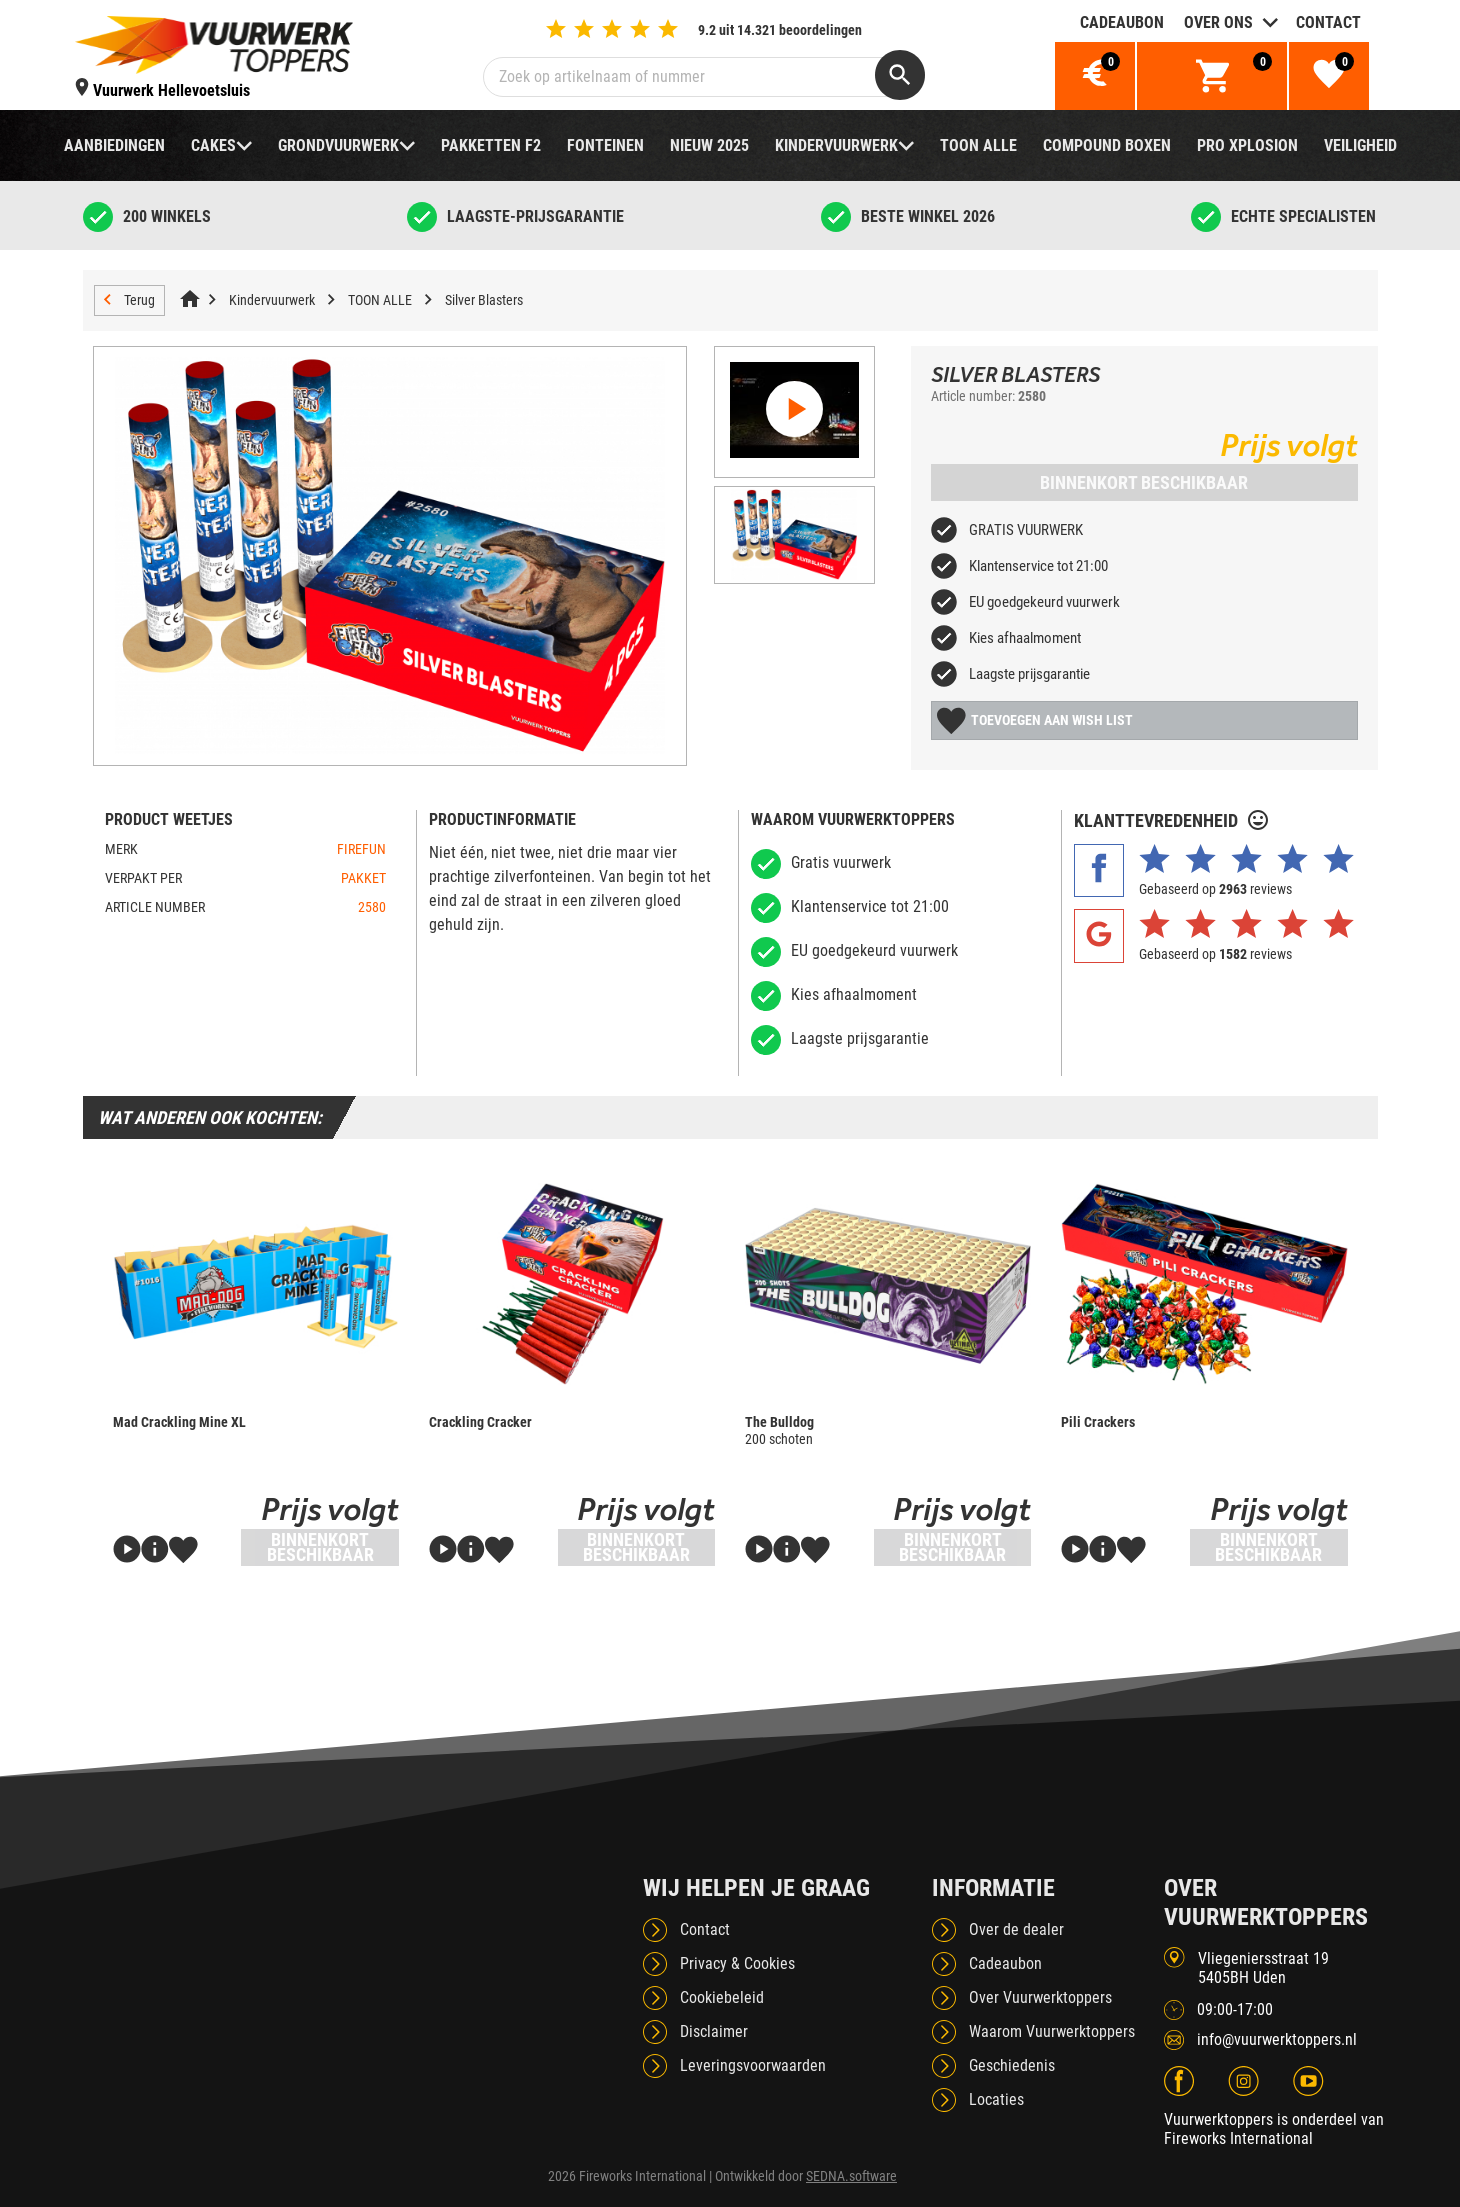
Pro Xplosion (1247, 145)
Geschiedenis (1012, 2065)
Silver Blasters (484, 300)
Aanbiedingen (114, 145)
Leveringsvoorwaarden (753, 2065)
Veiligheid (1360, 145)
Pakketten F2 (491, 145)
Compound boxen (1107, 145)
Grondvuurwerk (338, 145)
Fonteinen (605, 145)
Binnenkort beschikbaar (1144, 482)
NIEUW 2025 (709, 145)
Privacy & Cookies (737, 1963)
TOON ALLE (978, 145)
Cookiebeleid (722, 1997)
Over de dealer (1016, 1929)
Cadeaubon (1122, 22)
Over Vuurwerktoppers (1040, 1997)
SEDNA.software (851, 2176)
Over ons (1218, 22)
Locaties (996, 2099)
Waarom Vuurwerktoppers (1052, 2031)
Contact (1328, 22)
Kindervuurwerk (836, 145)
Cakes (213, 145)
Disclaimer (714, 2031)
